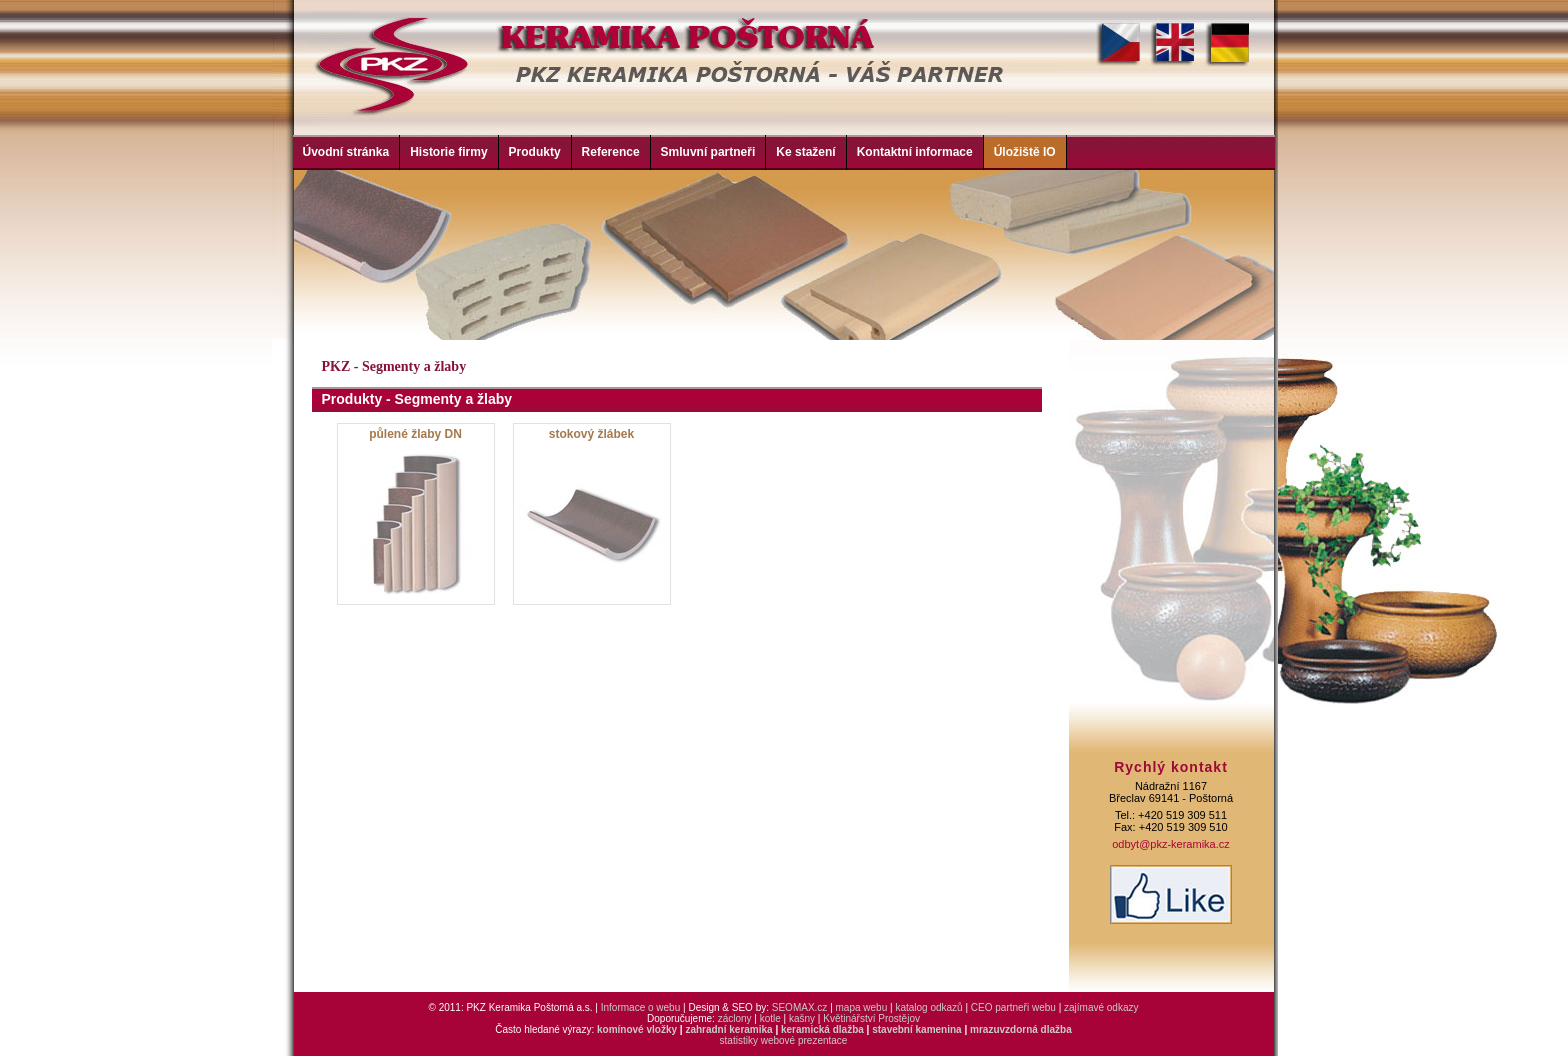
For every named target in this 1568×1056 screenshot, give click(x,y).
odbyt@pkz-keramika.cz (1171, 844)
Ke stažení (805, 152)
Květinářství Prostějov (871, 1018)
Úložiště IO (1025, 152)
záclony (735, 1018)
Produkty (535, 152)
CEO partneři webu (1013, 1007)
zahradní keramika (728, 1029)
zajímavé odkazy (1101, 1007)
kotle (770, 1018)
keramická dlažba (822, 1029)
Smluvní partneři (708, 152)
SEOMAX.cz (800, 1007)
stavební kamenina (916, 1029)
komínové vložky (637, 1029)
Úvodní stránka (346, 152)
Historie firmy (448, 152)
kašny (802, 1018)
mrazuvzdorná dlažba (1021, 1029)
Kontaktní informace (915, 152)
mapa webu (862, 1007)
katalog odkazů (928, 1007)
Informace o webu (641, 1007)
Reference (611, 152)
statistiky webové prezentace (784, 1040)
